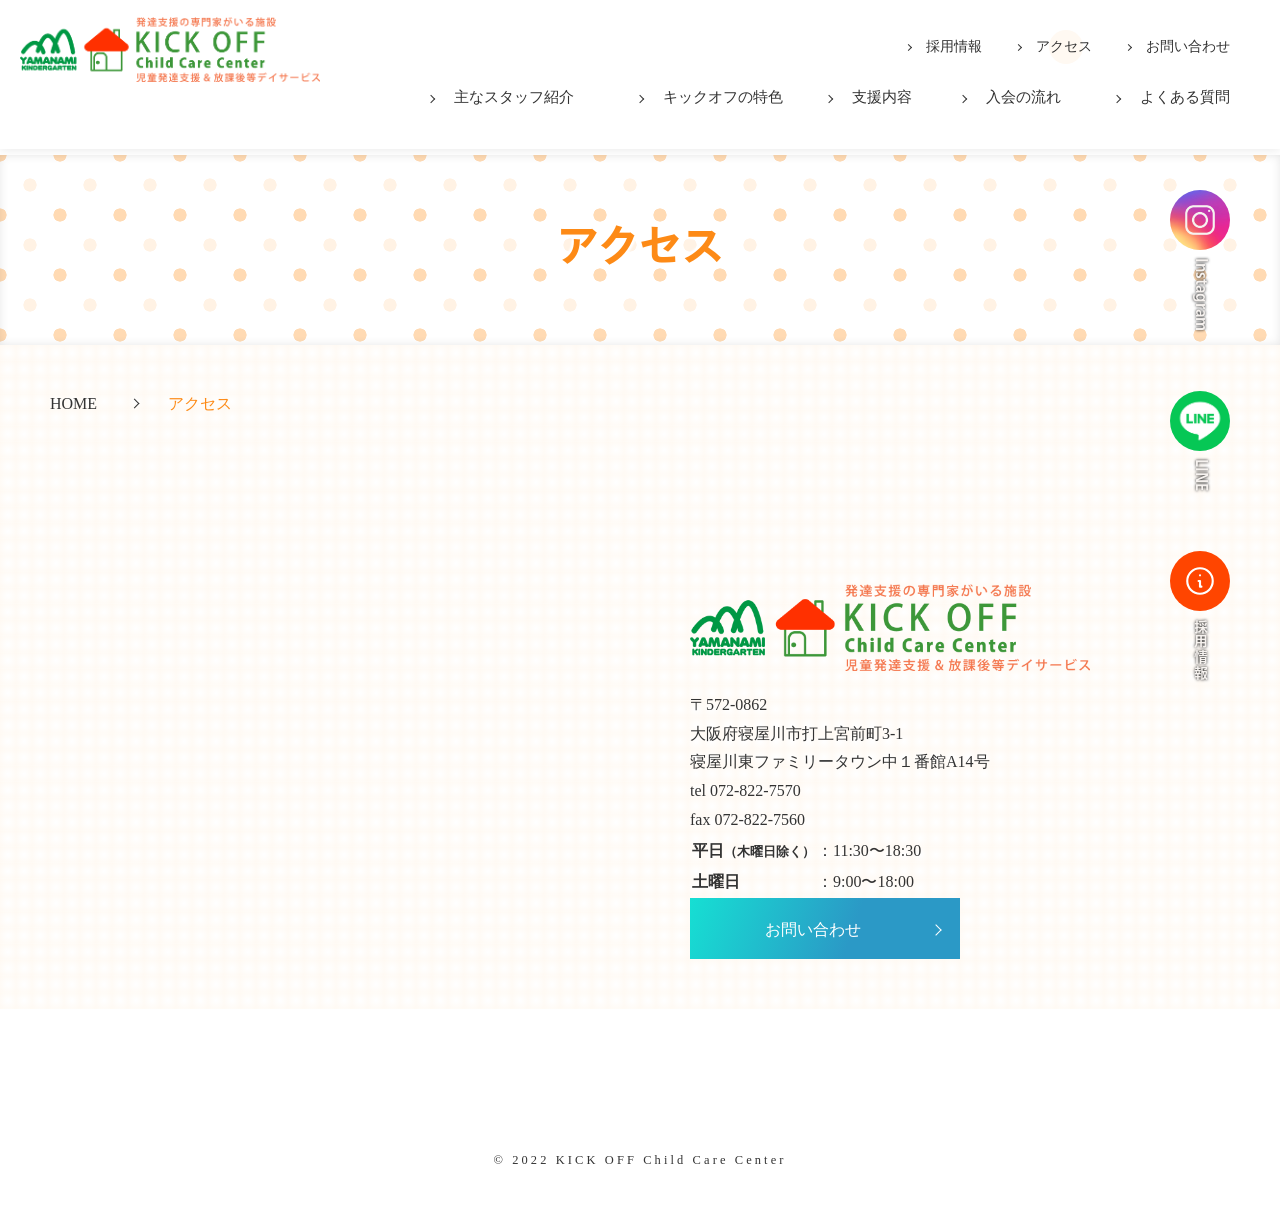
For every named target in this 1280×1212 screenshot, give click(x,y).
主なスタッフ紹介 (514, 97)
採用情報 (954, 46)
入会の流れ (1023, 97)
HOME (73, 404)
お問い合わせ (1188, 46)
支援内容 (882, 97)
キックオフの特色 (723, 97)
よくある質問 (1185, 97)
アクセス (1064, 46)
